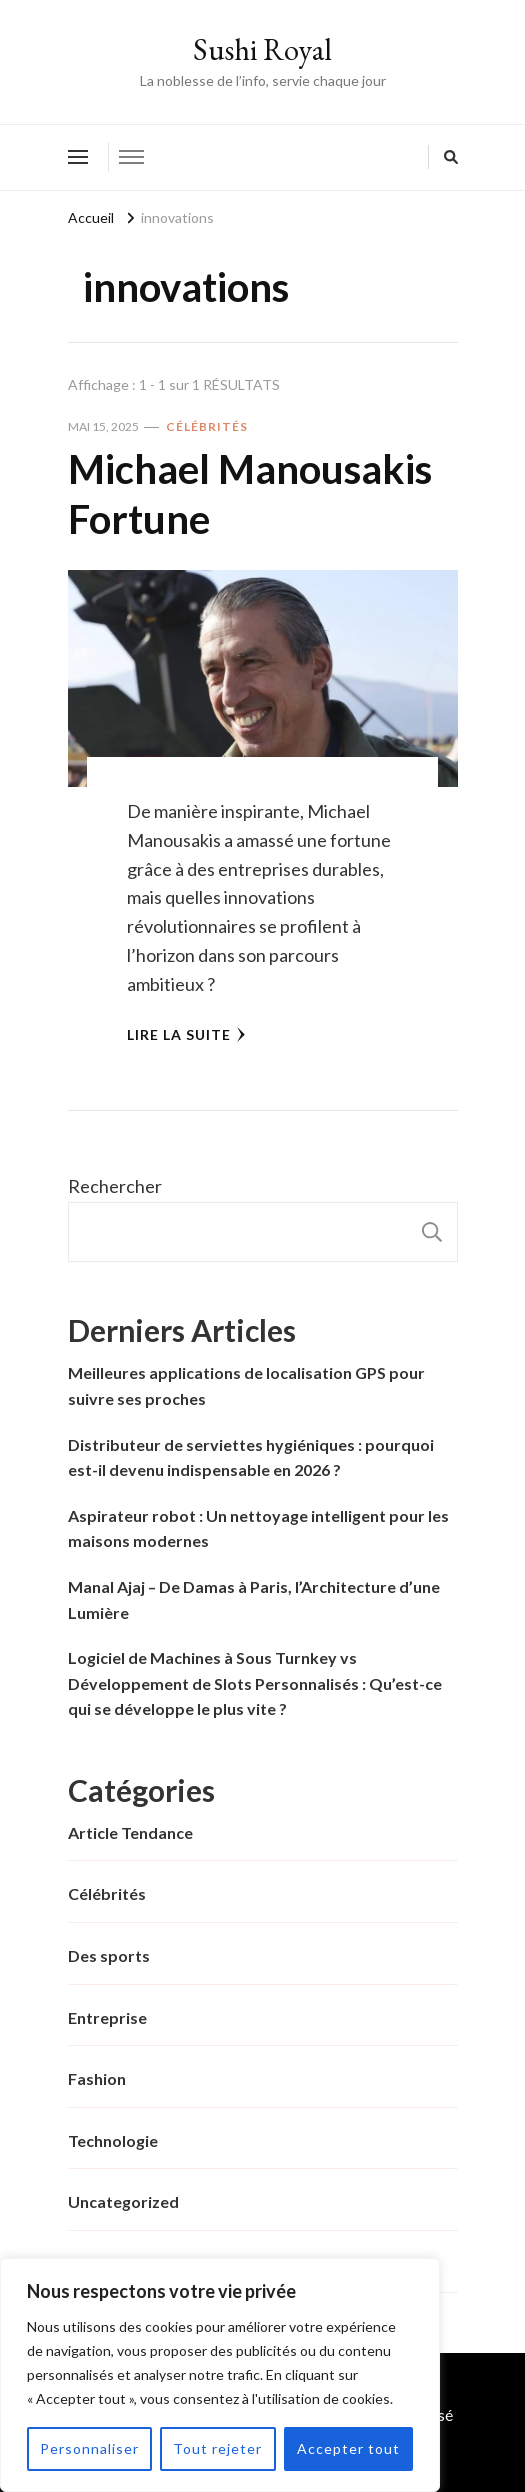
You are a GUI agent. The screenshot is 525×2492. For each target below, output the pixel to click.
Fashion (97, 2078)
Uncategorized (123, 2201)
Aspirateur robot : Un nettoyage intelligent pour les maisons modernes (258, 1528)
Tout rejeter (217, 2448)
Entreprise (107, 2017)
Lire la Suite (186, 1034)
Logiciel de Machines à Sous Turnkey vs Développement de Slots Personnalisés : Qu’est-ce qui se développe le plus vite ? (255, 1683)
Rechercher (115, 1186)
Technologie (113, 2140)
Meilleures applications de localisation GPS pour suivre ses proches (246, 1385)
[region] (220, 2375)
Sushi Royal (262, 49)
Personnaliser (89, 2448)
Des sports (109, 1955)
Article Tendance (130, 1832)
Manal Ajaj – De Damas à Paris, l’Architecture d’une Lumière (254, 1599)
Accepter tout (348, 2448)
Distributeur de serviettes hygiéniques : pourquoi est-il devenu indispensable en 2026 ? (251, 1457)
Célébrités (207, 426)
